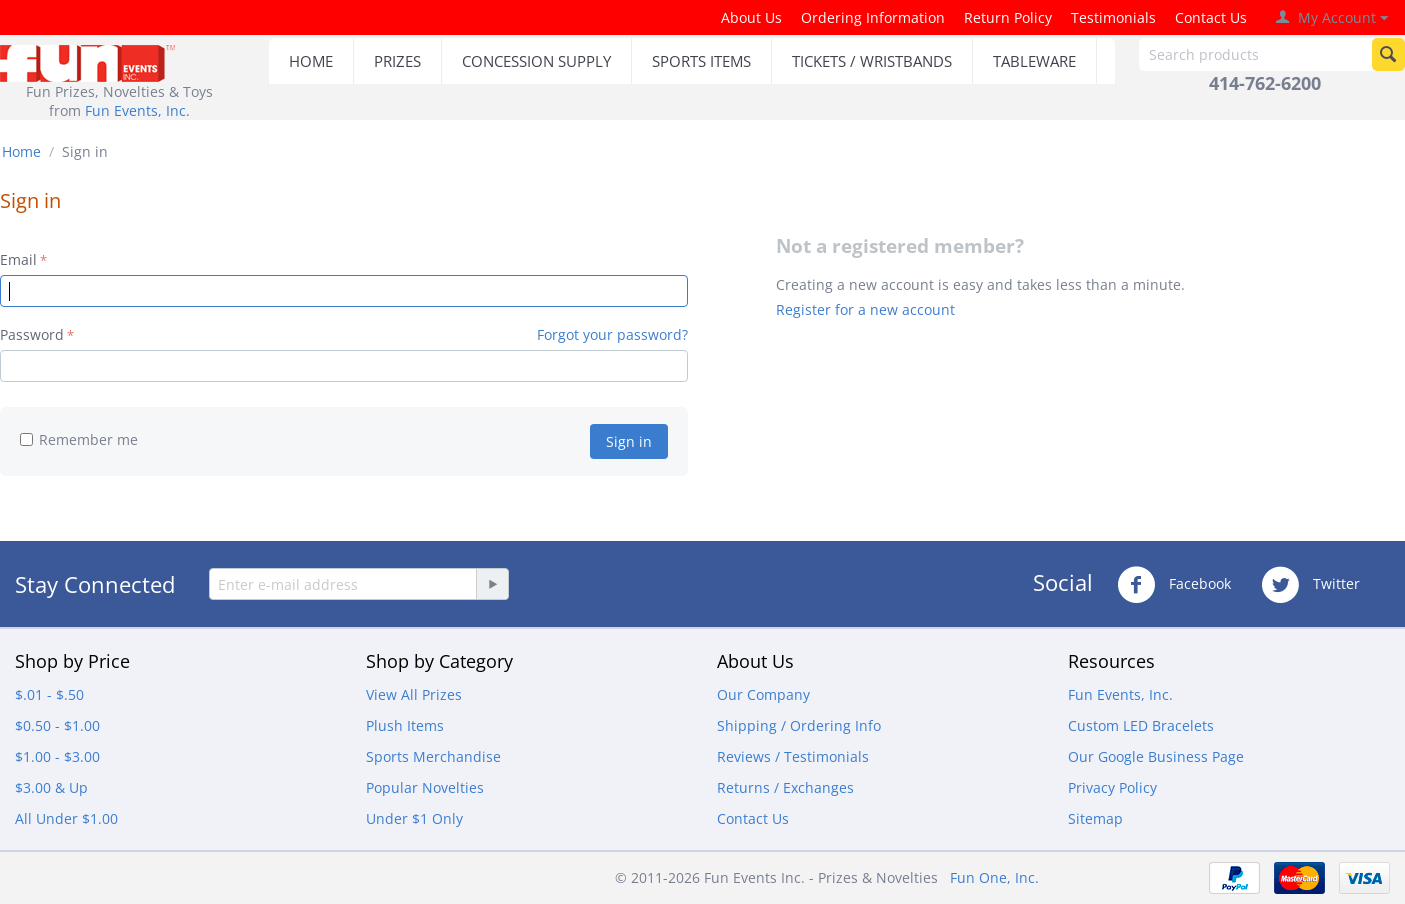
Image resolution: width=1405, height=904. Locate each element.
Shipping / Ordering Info (799, 725)
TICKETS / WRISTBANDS (872, 61)
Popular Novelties (425, 787)
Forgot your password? (612, 334)
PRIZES (397, 61)
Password (32, 334)
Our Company (763, 694)
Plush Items (405, 725)
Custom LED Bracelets (1141, 725)
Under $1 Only (414, 818)
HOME (311, 61)
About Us (751, 17)
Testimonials (1113, 17)
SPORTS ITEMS (701, 61)
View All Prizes (414, 694)
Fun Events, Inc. (137, 110)
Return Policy (1008, 17)
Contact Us (1211, 17)
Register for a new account (865, 309)
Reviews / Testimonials (793, 756)
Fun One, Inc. (994, 877)
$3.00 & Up (51, 787)
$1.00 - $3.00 (57, 756)
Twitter (1310, 585)
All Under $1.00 (66, 818)
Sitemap (1095, 818)
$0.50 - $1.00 (57, 725)
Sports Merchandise (433, 756)
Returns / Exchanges (785, 787)
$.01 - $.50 (49, 694)
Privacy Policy (1112, 787)
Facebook (1174, 585)
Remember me (79, 439)
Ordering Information (873, 17)
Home (21, 151)
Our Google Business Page (1156, 756)
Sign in (629, 441)
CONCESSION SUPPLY (536, 61)
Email (18, 259)
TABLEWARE (1034, 61)
